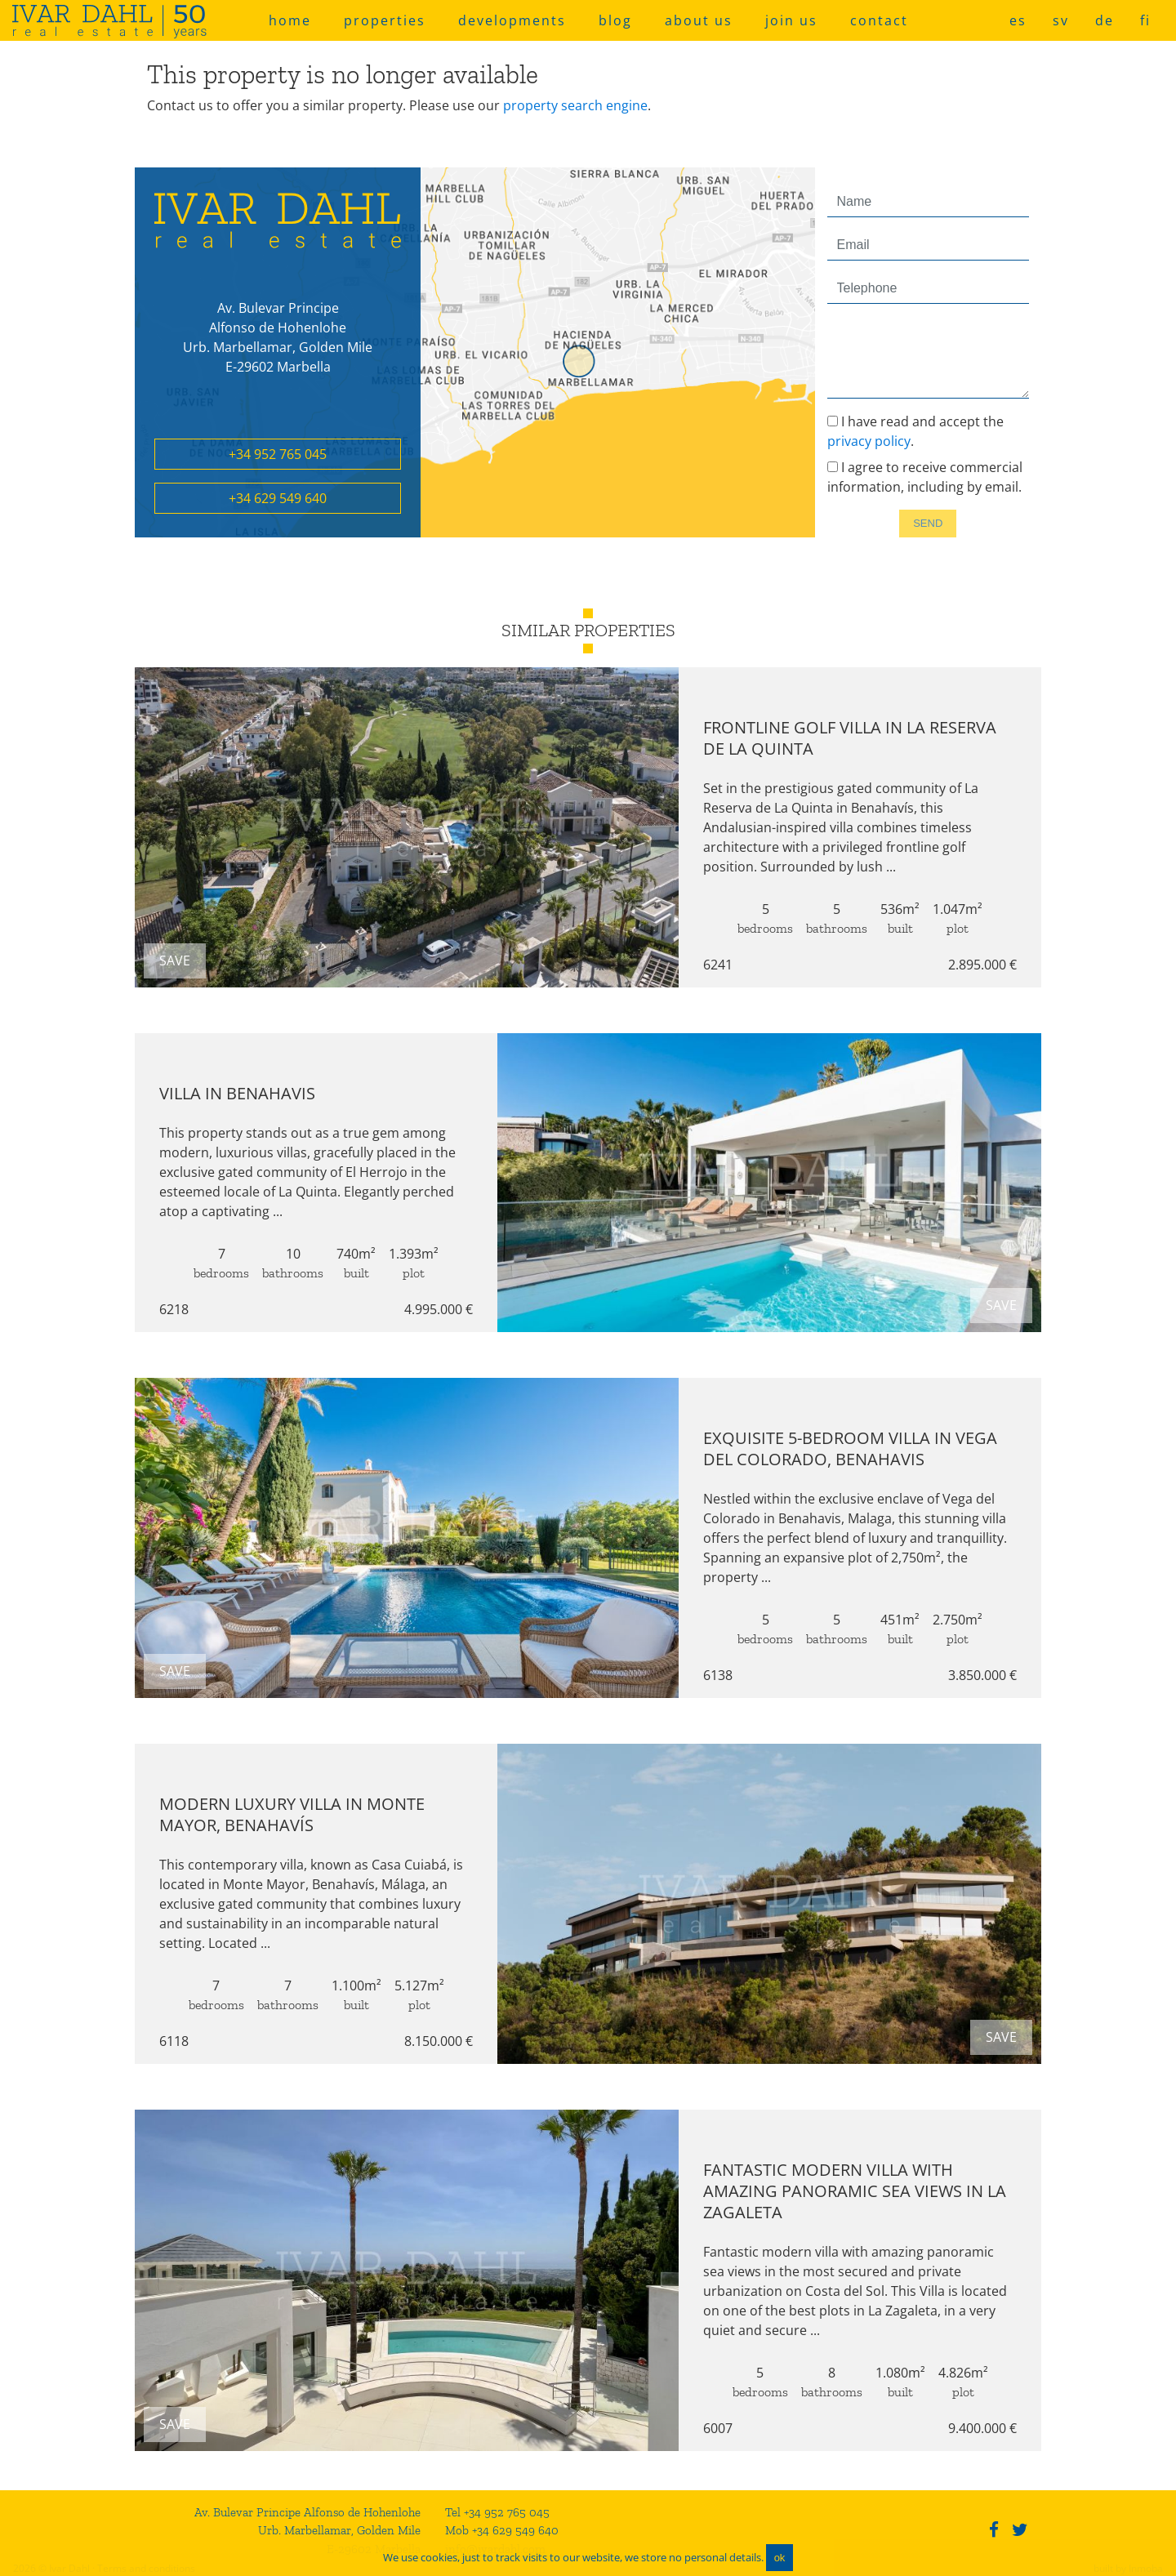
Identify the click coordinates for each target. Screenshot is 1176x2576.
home (290, 20)
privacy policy (869, 441)
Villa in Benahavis (229, 1093)
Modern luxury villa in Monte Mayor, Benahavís (283, 1814)
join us (791, 20)
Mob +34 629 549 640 (502, 2530)
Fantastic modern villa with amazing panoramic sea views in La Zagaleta (862, 2191)
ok (780, 2557)
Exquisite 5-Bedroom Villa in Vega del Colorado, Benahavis (858, 1448)
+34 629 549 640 (278, 498)
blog (615, 20)
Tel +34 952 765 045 (497, 2512)
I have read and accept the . (915, 431)
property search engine (575, 105)
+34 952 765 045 (278, 454)
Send (927, 523)
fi (1145, 20)
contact (879, 20)
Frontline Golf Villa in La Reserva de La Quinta (857, 738)
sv (1061, 20)
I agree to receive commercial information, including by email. (924, 477)
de (1104, 20)
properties (384, 20)
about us (699, 20)
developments (512, 20)
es (1018, 20)
